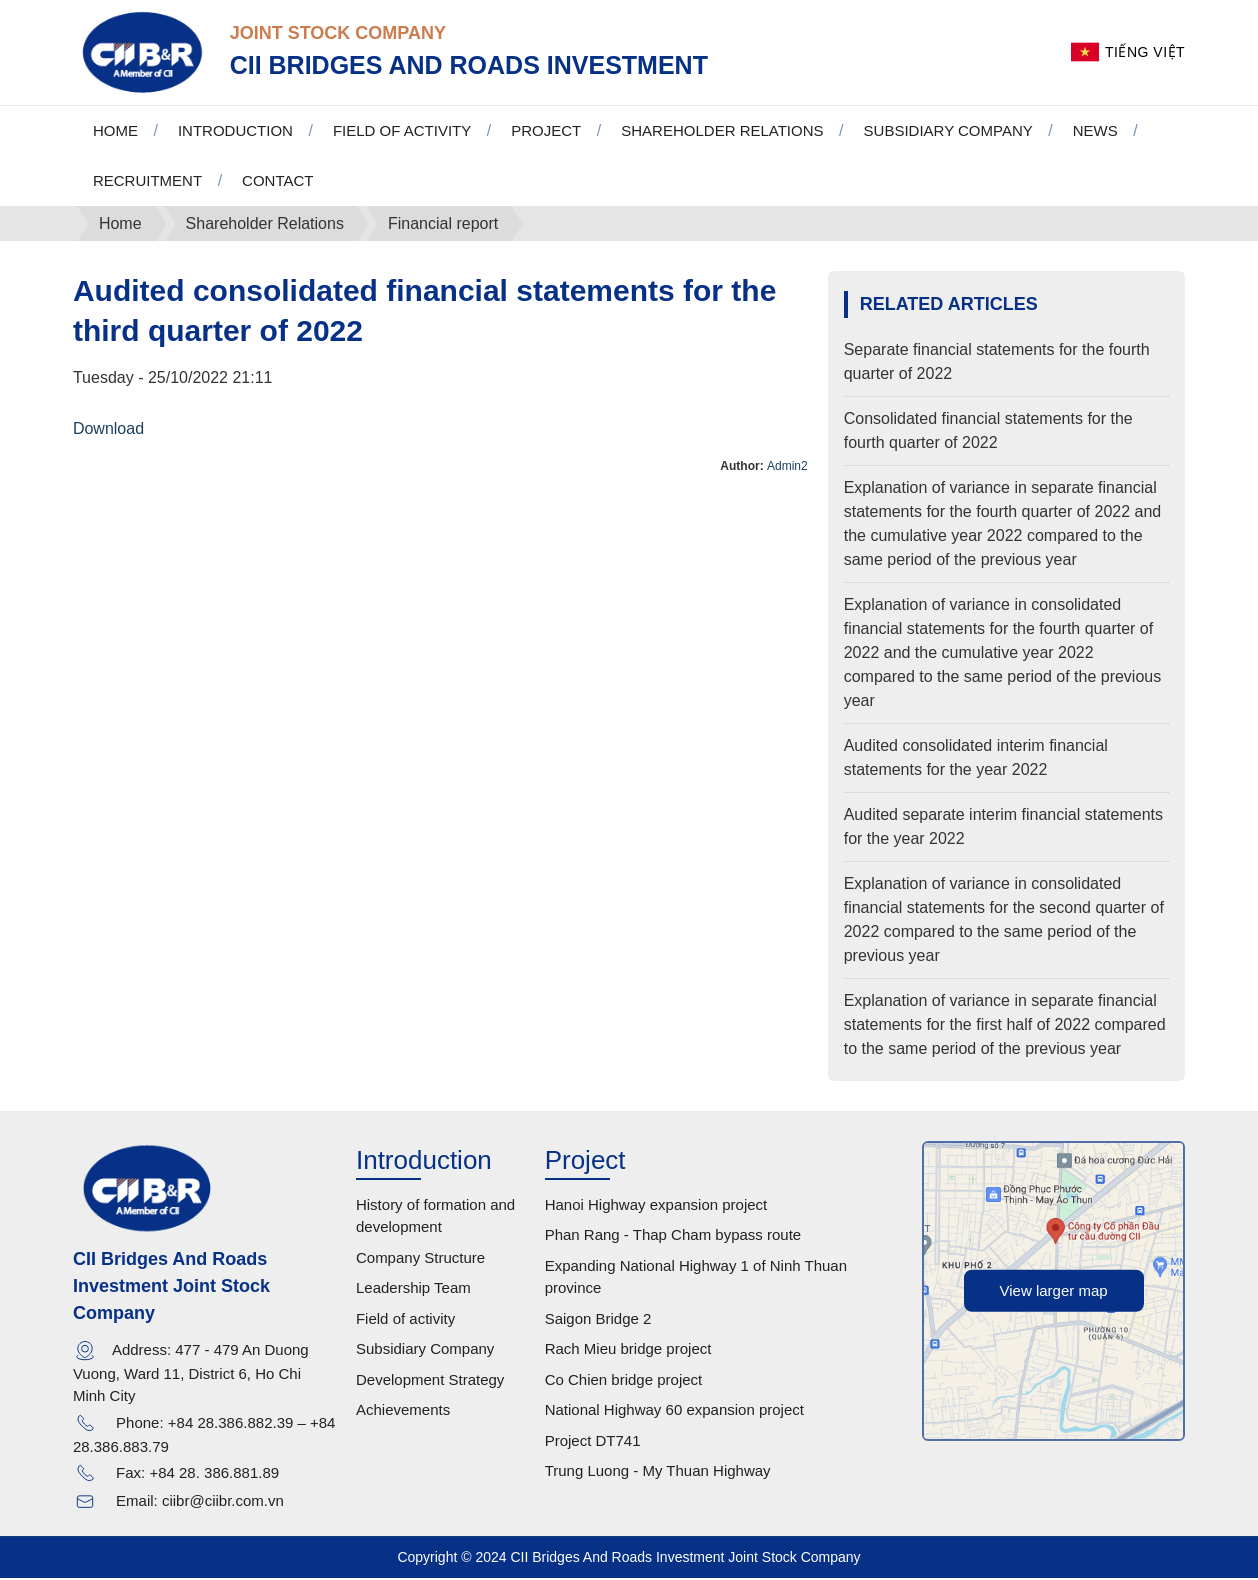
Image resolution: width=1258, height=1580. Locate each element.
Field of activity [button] (402, 131)
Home (115, 131)
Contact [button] (277, 181)
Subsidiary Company (425, 1350)
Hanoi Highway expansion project (656, 1205)
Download (108, 429)
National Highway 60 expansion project (674, 1411)
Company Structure (420, 1258)
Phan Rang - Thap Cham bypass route (673, 1236)
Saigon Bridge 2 (598, 1319)
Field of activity (405, 1319)
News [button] (1095, 131)
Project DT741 (593, 1441)
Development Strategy (430, 1380)
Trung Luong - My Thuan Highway (658, 1472)
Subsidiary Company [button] (948, 131)
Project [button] (546, 131)
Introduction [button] (235, 131)
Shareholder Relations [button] (722, 131)
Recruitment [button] (147, 181)
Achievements (403, 1411)
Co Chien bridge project (624, 1380)
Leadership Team (413, 1289)
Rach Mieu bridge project (628, 1350)
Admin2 (787, 467)
